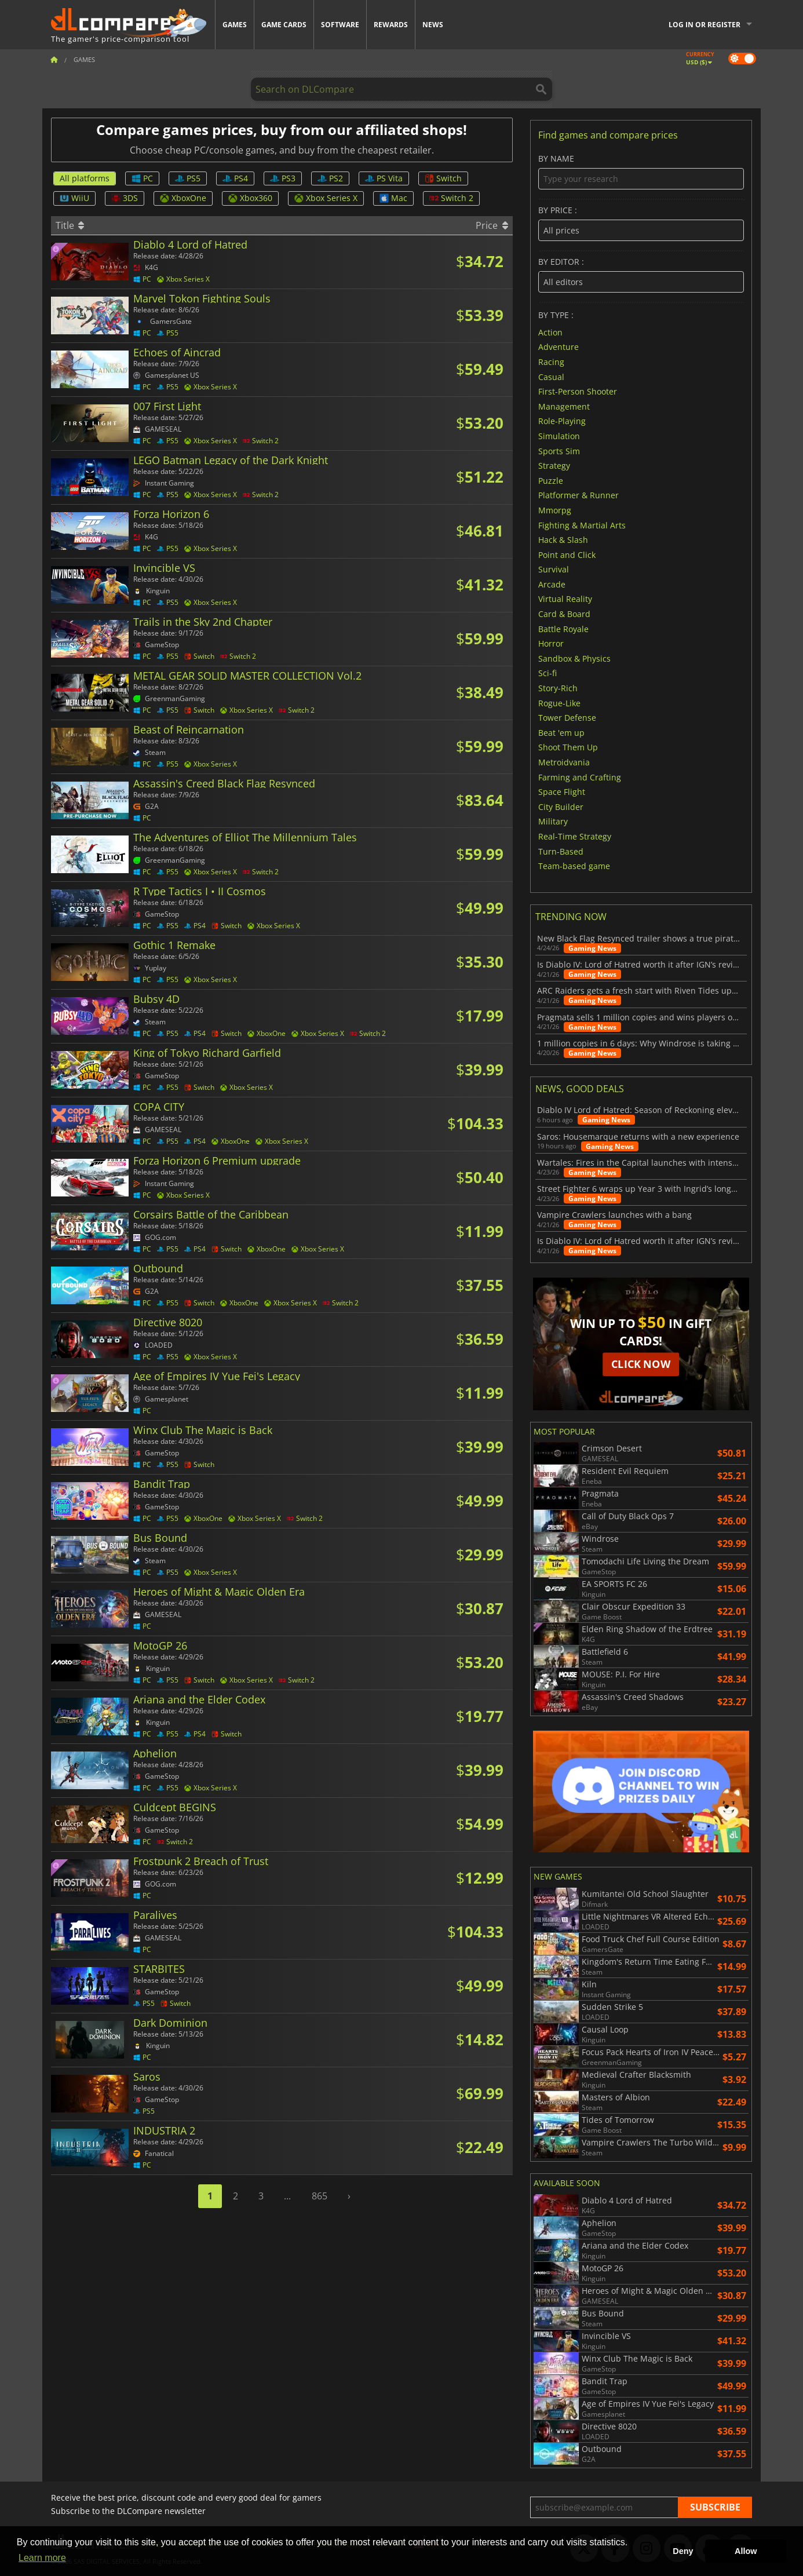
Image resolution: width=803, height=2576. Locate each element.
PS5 (187, 178)
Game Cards (283, 25)
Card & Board (564, 613)
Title (70, 225)
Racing (551, 361)
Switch (443, 178)
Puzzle (550, 480)
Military (553, 821)
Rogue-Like (559, 702)
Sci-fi (547, 672)
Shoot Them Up (568, 747)
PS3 (282, 178)
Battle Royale (563, 628)
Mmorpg (554, 510)
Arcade (551, 583)
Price (492, 225)
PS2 (330, 178)
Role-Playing (562, 420)
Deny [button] (683, 2551)
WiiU (74, 197)
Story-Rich (558, 688)
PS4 (235, 178)
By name (641, 171)
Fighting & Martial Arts (582, 524)
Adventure (558, 346)
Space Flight (561, 791)
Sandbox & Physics (574, 657)
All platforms (85, 178)
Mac (393, 197)
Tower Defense (567, 717)
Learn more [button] (42, 2558)
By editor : (641, 275)
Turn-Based (560, 850)
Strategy (554, 465)
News (432, 25)
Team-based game (574, 865)
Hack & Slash (563, 539)
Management (564, 405)
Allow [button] (746, 2551)
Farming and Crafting (579, 776)
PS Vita (384, 178)
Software (340, 25)
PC (142, 178)
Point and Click (567, 554)
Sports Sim (559, 450)
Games (234, 25)
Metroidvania (564, 762)
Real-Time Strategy (574, 836)
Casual (551, 376)
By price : (641, 223)
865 (319, 2196)
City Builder (560, 806)
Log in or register (704, 25)
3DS (124, 197)
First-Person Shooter (577, 391)
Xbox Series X (325, 197)
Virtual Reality (565, 598)
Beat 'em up (561, 732)
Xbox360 (250, 197)
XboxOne (183, 197)
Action (550, 331)
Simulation (559, 436)
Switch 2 (451, 197)
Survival (553, 569)
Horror (551, 643)
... (287, 2196)
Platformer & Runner (578, 495)
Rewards (391, 25)
